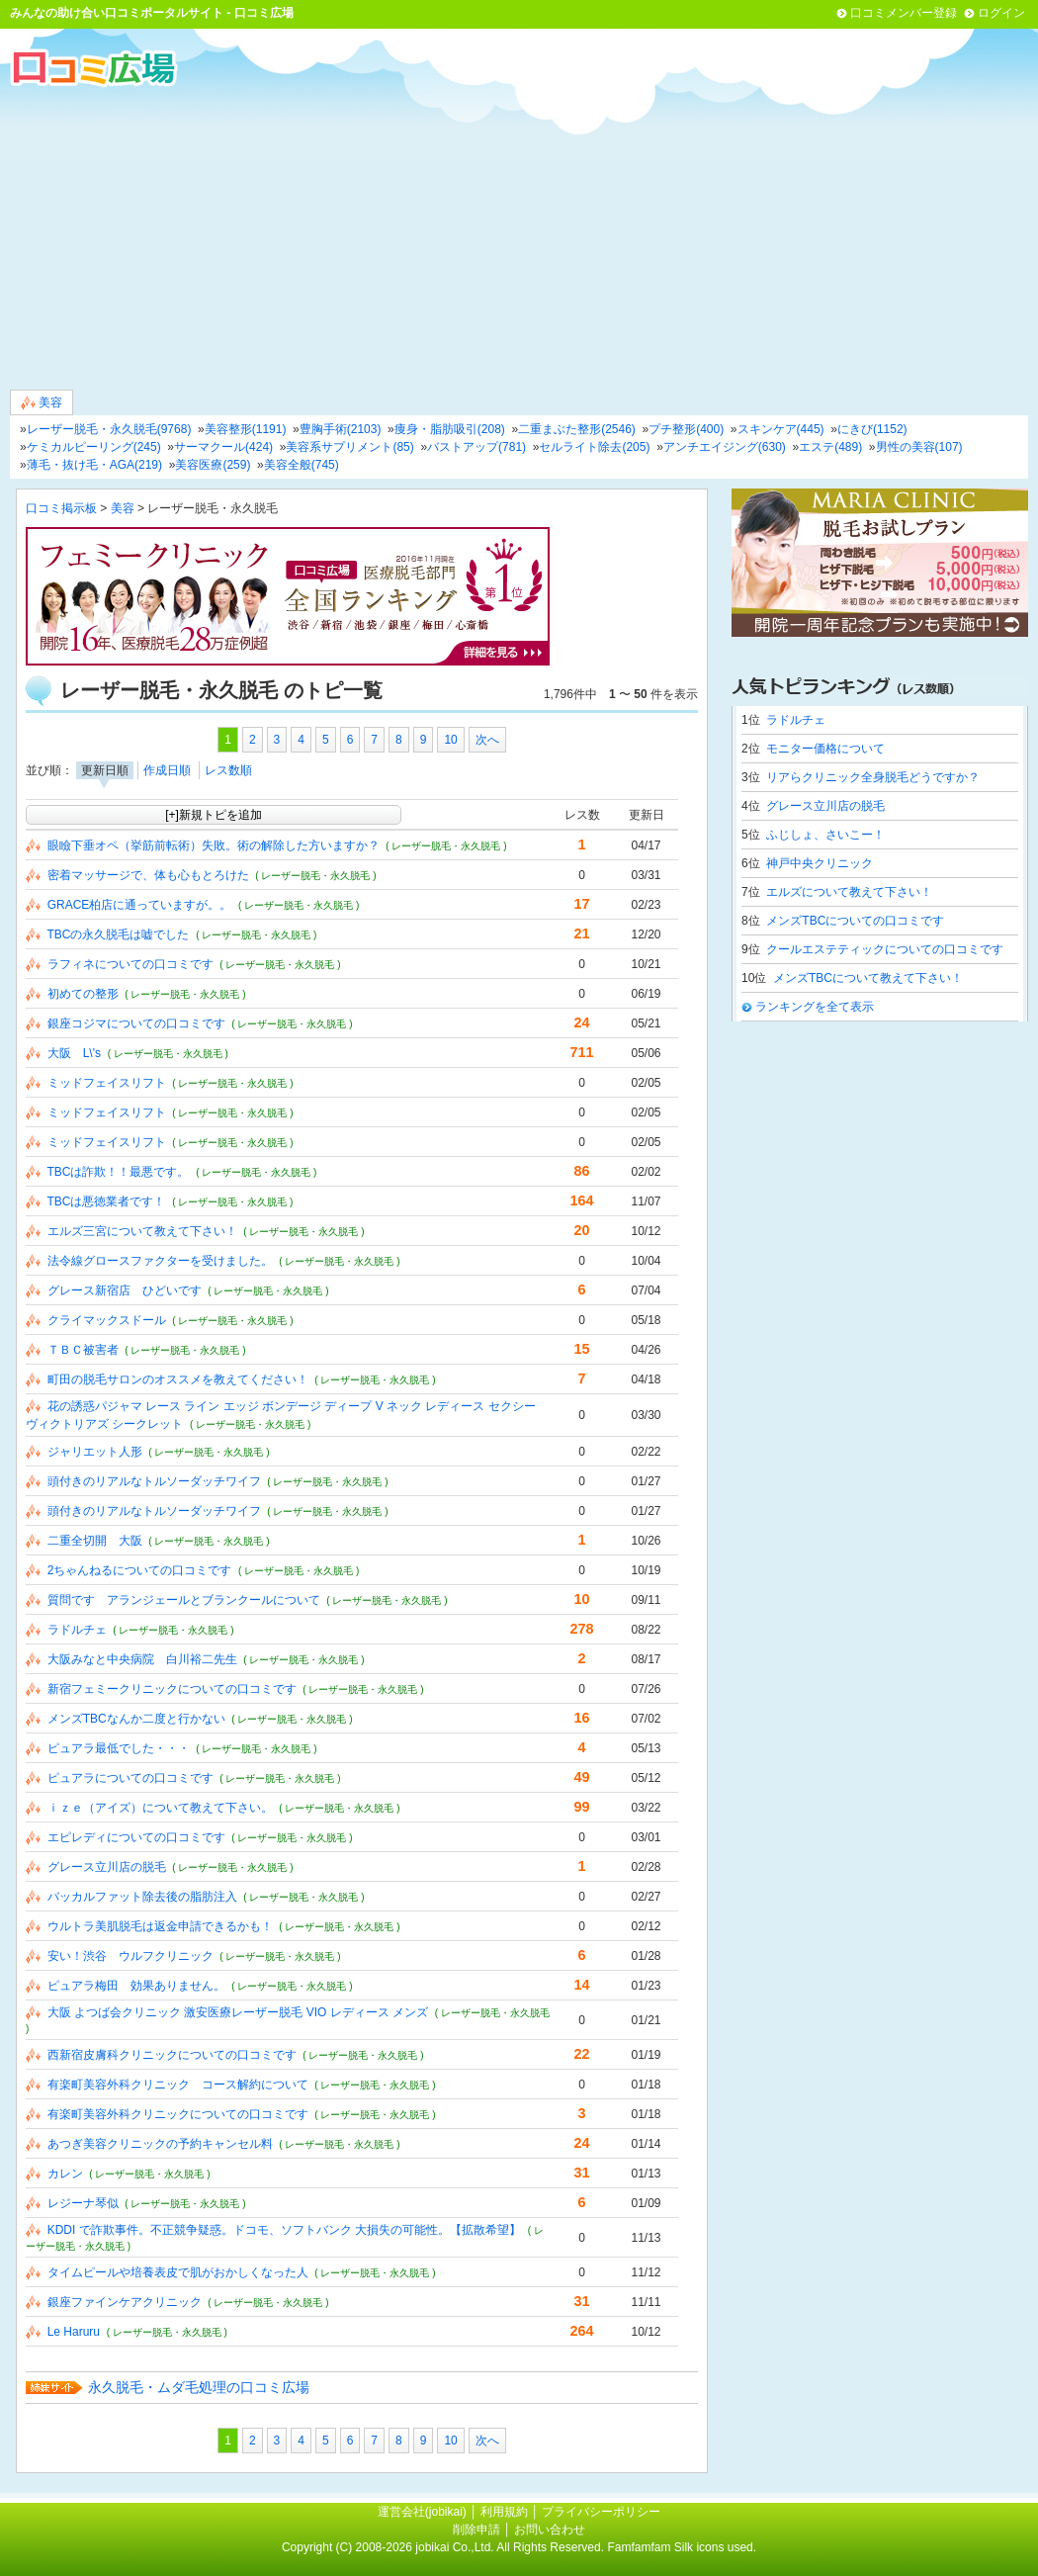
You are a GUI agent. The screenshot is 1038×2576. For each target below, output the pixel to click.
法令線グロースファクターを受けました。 (160, 1261)
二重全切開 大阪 (94, 1541)
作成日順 (167, 770)
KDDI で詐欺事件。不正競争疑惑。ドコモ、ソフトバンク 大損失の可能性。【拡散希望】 (284, 2230)
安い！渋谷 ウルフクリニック (130, 1956)
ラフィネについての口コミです (130, 964)
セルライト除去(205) (594, 447)
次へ (487, 740)
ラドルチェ (77, 1630)
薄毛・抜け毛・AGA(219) (94, 465)
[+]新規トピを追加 (213, 815)
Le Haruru (73, 2332)
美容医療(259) (212, 465)
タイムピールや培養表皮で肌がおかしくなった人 (177, 2272)
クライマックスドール (106, 1320)
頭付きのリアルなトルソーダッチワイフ (154, 1481)
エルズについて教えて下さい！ (849, 892)
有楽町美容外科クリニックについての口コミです (177, 2114)
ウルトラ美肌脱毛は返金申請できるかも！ (160, 1926)
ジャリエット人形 (94, 1452)
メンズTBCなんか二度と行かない (136, 1719)
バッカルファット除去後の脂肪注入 (142, 1897)
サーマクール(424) (223, 447)
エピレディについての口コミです (136, 1837)
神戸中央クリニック (819, 863)
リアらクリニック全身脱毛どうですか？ (873, 777)
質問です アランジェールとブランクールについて (183, 1600)
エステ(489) (830, 447)
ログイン (1001, 13)
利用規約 (504, 2512)
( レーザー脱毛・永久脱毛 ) (446, 846)
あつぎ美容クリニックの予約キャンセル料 (160, 2144)
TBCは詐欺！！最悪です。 (117, 1172)
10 (450, 740)
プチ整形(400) (686, 429)
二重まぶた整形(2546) (577, 429)
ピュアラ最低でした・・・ (118, 1748)
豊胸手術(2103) (341, 429)
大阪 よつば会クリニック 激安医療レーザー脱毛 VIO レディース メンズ (237, 2012)
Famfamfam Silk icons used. (681, 2547)
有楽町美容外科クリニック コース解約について (177, 2084)
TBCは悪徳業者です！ (105, 1201)
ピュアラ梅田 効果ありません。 (136, 1986)
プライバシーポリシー (601, 2512)
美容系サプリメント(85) (349, 447)
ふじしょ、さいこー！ (825, 835)
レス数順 (228, 770)
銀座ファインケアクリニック (124, 2302)
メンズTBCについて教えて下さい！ (868, 978)
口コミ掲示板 (61, 508)
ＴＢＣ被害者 (83, 1350)
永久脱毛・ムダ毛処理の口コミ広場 (198, 2387)
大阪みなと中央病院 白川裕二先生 (142, 1659)
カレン (65, 2173)
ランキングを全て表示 (814, 1007)
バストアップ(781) (476, 447)
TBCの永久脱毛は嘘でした (117, 934)
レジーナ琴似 (83, 2203)
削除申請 (476, 2529)
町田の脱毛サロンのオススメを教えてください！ (177, 1379)
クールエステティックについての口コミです (884, 949)
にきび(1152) (872, 429)
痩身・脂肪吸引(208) (449, 429)
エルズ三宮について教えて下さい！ (142, 1231)
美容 (41, 403)
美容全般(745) (301, 465)
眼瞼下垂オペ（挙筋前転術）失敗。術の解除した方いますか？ (213, 845)
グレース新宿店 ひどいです (124, 1290)
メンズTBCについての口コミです (855, 921)
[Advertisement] (519, 236)
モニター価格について (825, 748)
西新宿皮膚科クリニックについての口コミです (172, 2055)
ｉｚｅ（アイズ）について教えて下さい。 (160, 1808)
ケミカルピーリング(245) (94, 447)
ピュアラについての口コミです (130, 1778)
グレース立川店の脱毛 (106, 1867)
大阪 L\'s (74, 1053)
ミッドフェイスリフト (106, 1083)
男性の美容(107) (919, 447)
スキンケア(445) (780, 429)
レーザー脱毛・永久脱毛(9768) (109, 429)
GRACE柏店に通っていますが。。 (139, 905)
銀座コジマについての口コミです (136, 1023)
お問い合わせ (549, 2529)
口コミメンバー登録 (903, 13)
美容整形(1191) (246, 429)
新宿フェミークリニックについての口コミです (172, 1689)
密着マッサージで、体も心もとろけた (148, 875)
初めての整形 (83, 994)
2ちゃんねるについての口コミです (139, 1570)
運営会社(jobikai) (424, 2512)
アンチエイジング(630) (724, 447)
